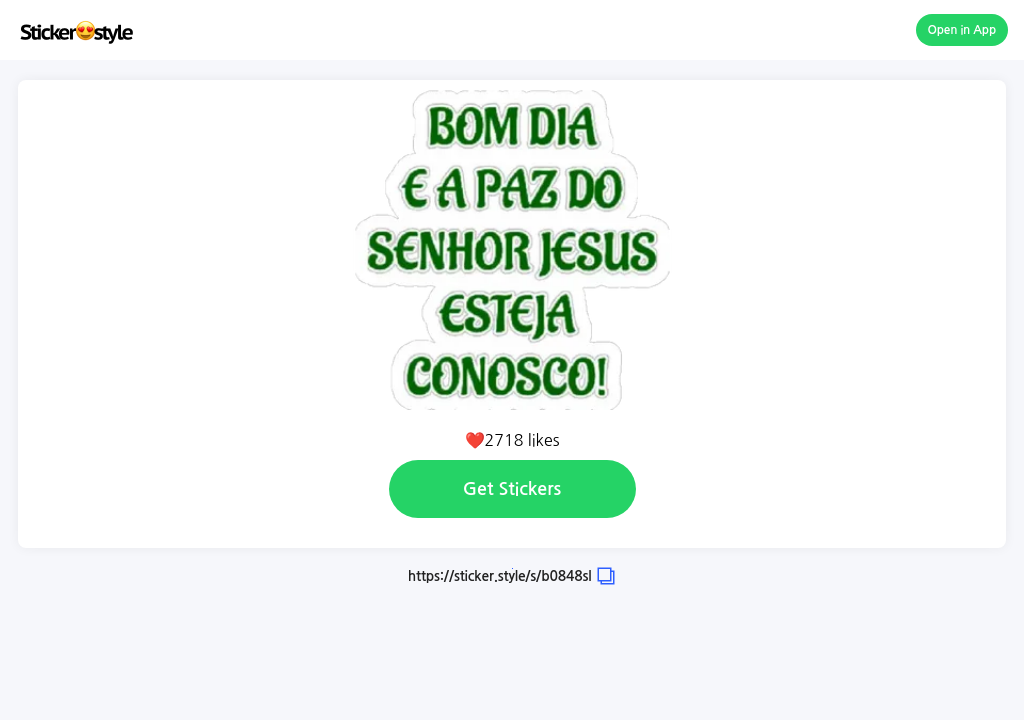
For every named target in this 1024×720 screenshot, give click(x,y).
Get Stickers (512, 489)
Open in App (962, 30)
